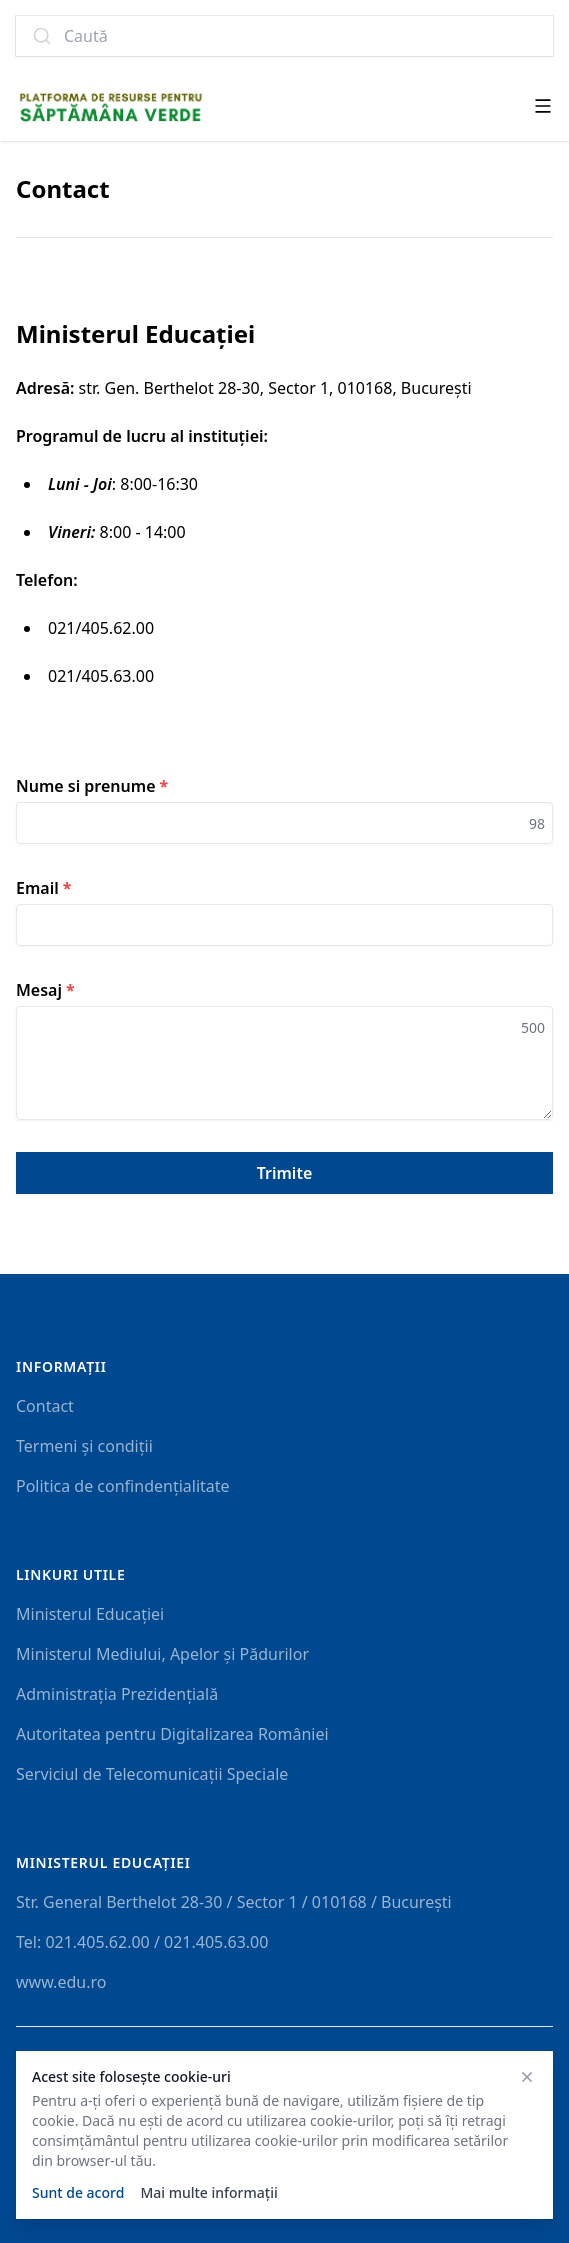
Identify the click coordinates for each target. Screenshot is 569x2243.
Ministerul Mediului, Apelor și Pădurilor (162, 1654)
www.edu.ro (61, 1982)
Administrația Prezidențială (117, 1694)
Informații (61, 1366)
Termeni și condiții (84, 1446)
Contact (45, 1406)
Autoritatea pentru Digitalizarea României (172, 1734)
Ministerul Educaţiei (103, 1862)
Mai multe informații (208, 2192)
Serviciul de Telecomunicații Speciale (152, 1774)
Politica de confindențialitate (123, 1486)
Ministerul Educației (90, 1614)
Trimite (285, 1173)
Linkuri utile (70, 1574)
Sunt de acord (78, 2192)
